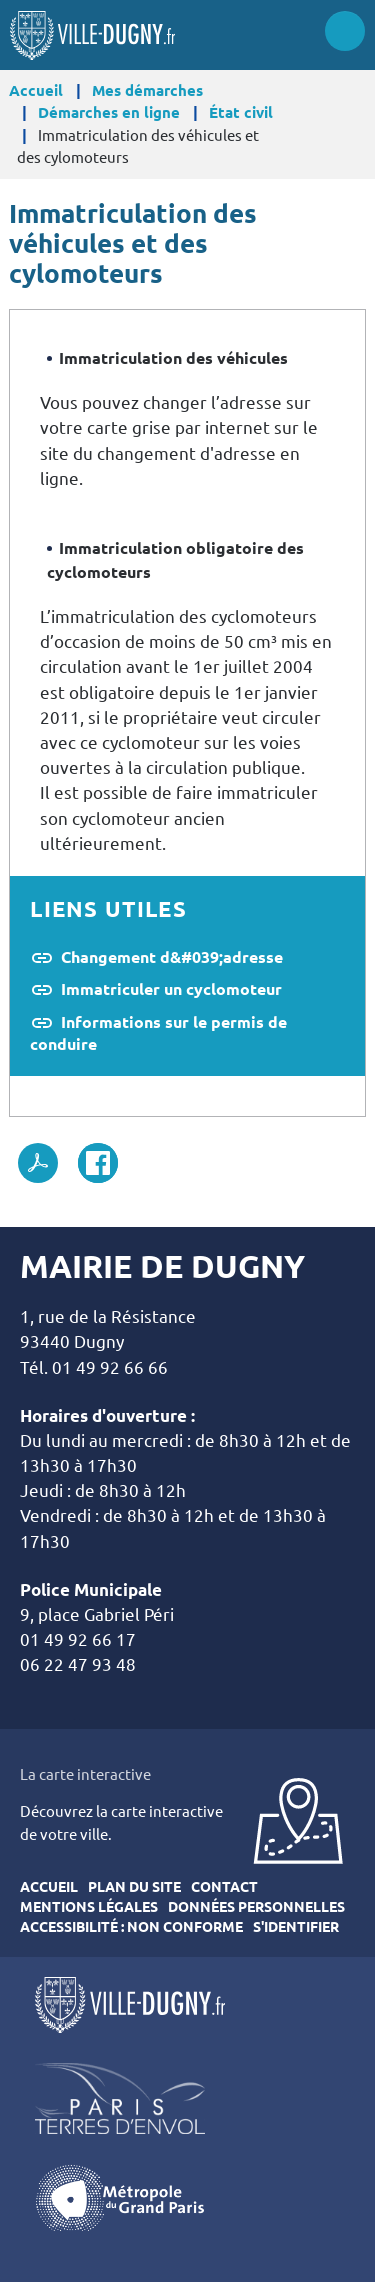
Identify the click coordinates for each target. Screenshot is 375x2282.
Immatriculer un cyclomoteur (171, 989)
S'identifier (296, 1927)
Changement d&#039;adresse (172, 957)
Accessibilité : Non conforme (131, 1927)
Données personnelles (256, 1907)
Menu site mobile (345, 31)
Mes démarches (147, 90)
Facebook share (98, 1163)
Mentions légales (89, 1907)
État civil (241, 112)
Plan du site (134, 1887)
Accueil (36, 90)
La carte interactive (85, 1774)
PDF (38, 1163)
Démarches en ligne (109, 112)
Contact (224, 1887)
